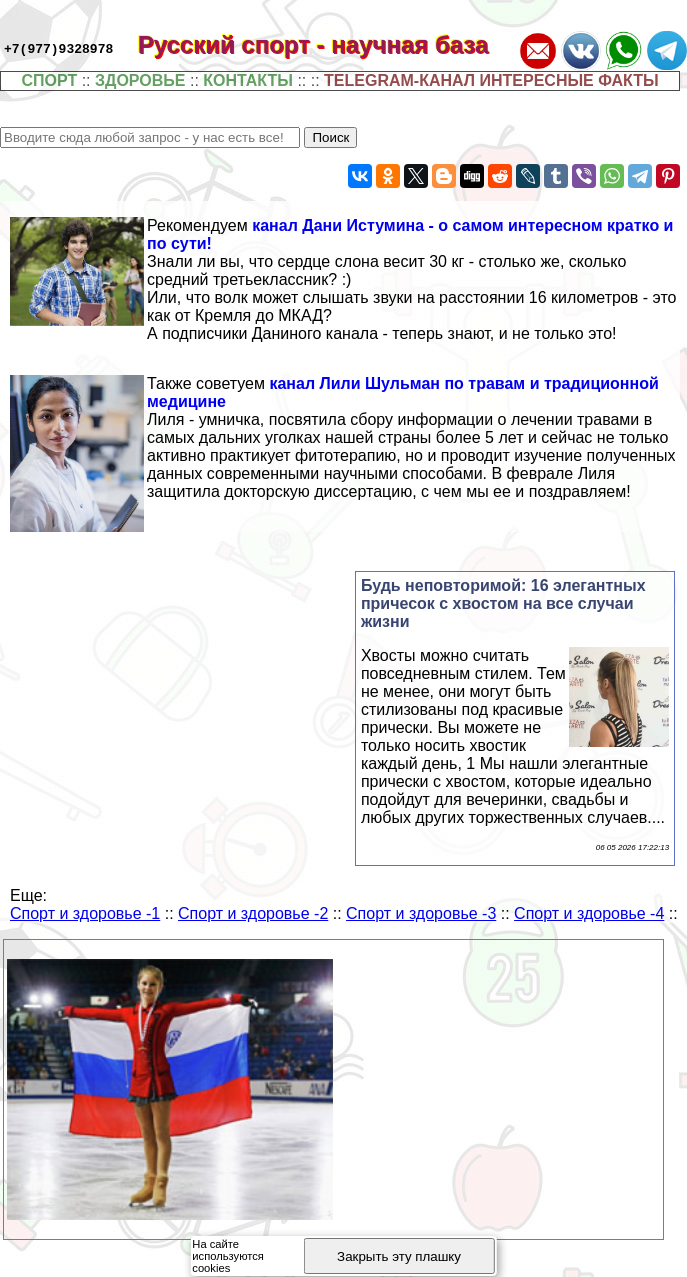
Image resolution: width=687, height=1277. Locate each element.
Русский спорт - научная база (326, 44)
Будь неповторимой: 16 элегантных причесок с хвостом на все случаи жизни (503, 603)
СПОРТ (49, 80)
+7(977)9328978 (58, 48)
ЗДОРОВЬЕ (140, 80)
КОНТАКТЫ (248, 80)
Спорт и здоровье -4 (589, 913)
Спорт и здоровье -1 (85, 913)
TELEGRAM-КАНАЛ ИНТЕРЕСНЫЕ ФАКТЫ (491, 80)
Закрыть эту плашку (399, 1256)
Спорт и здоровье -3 (421, 913)
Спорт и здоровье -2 (253, 913)
